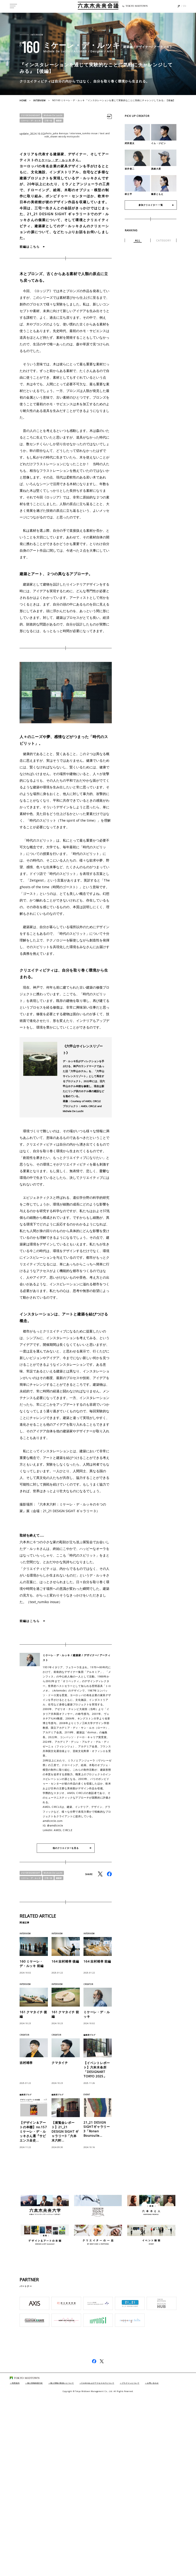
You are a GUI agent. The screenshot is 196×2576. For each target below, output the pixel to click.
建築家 (64, 120)
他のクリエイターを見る (66, 1848)
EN (184, 7)
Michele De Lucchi (56, 115)
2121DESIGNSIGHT (31, 115)
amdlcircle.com (53, 1821)
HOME (23, 100)
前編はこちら (31, 247)
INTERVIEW (39, 100)
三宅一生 (53, 120)
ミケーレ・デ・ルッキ (33, 120)
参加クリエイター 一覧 (151, 205)
